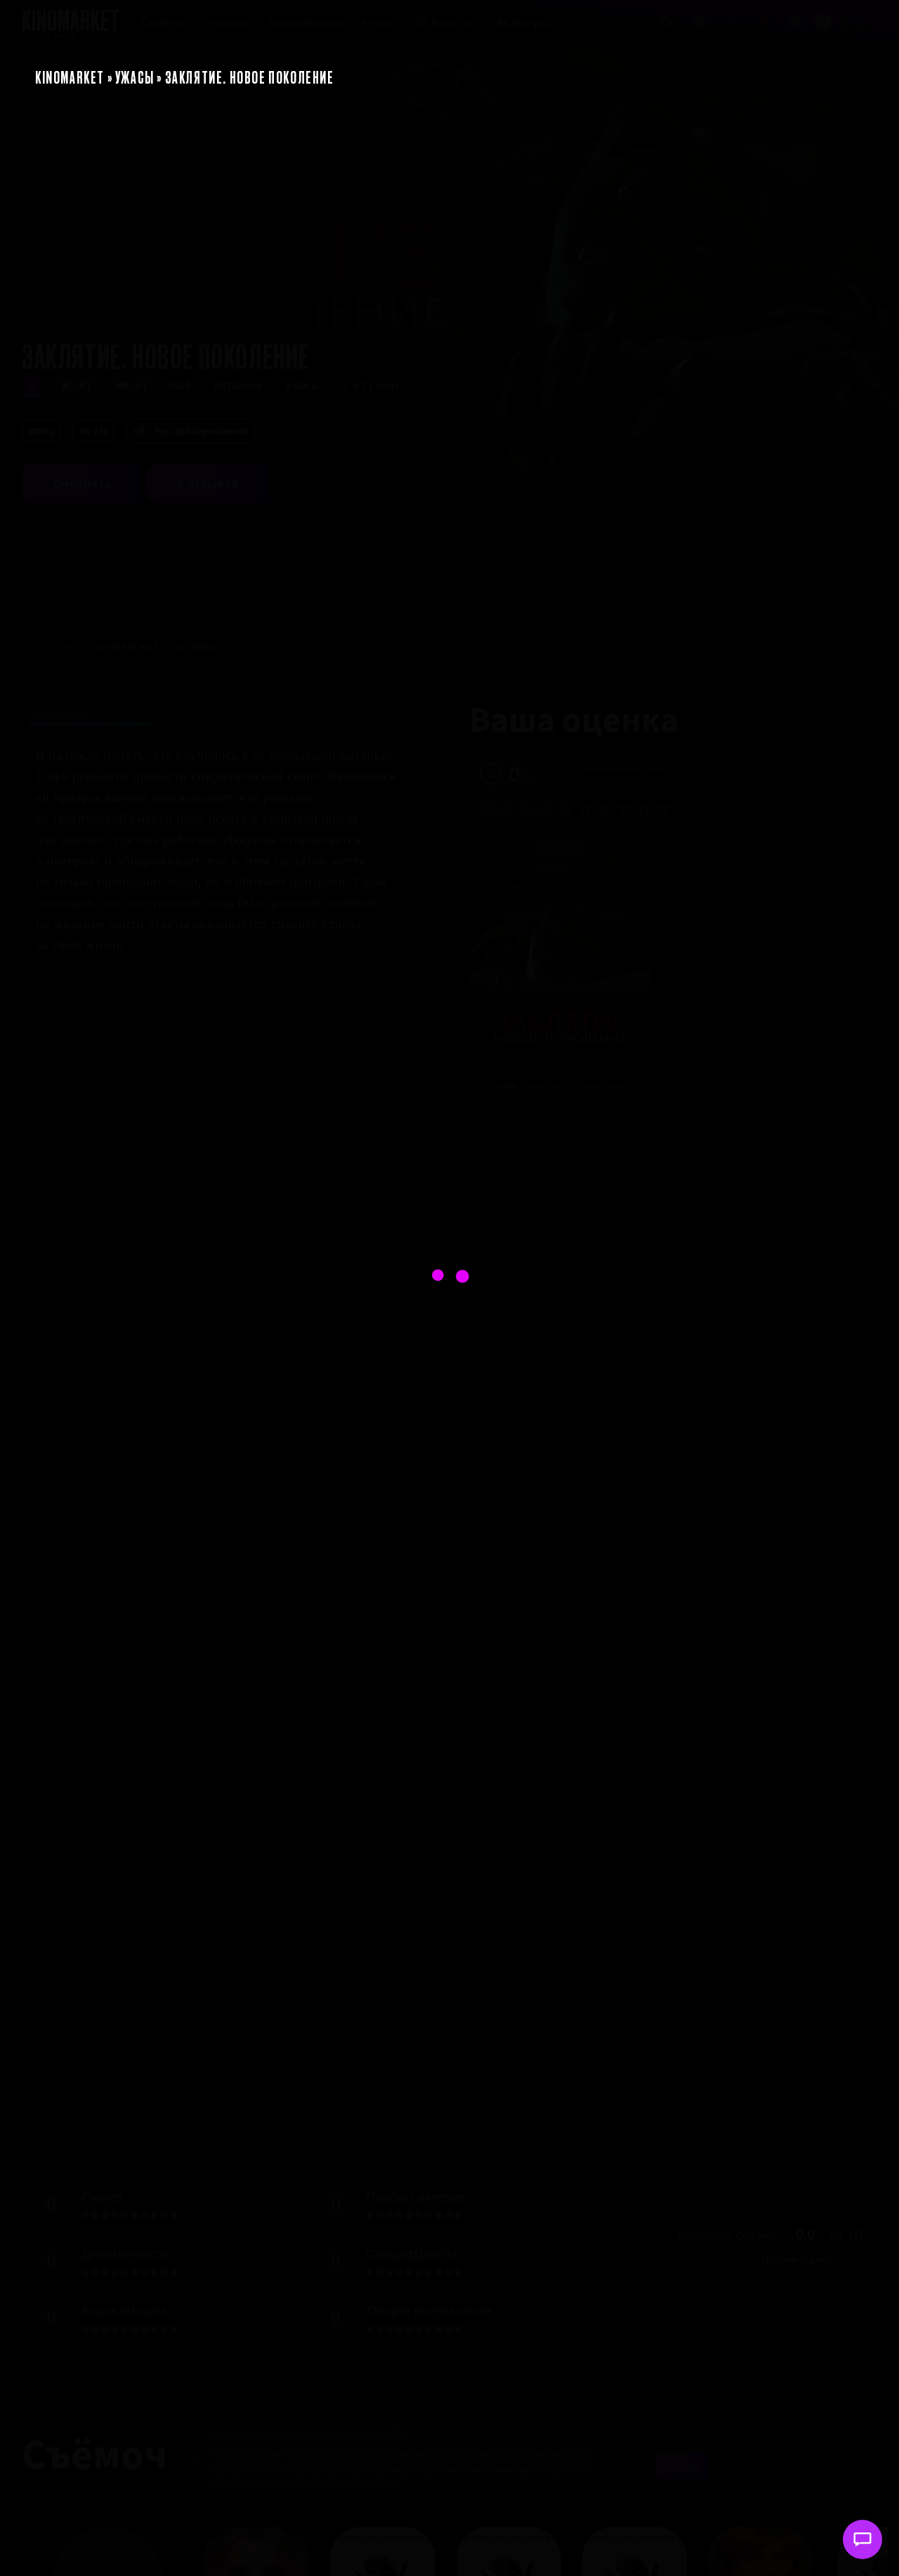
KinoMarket (70, 76)
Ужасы (135, 76)
